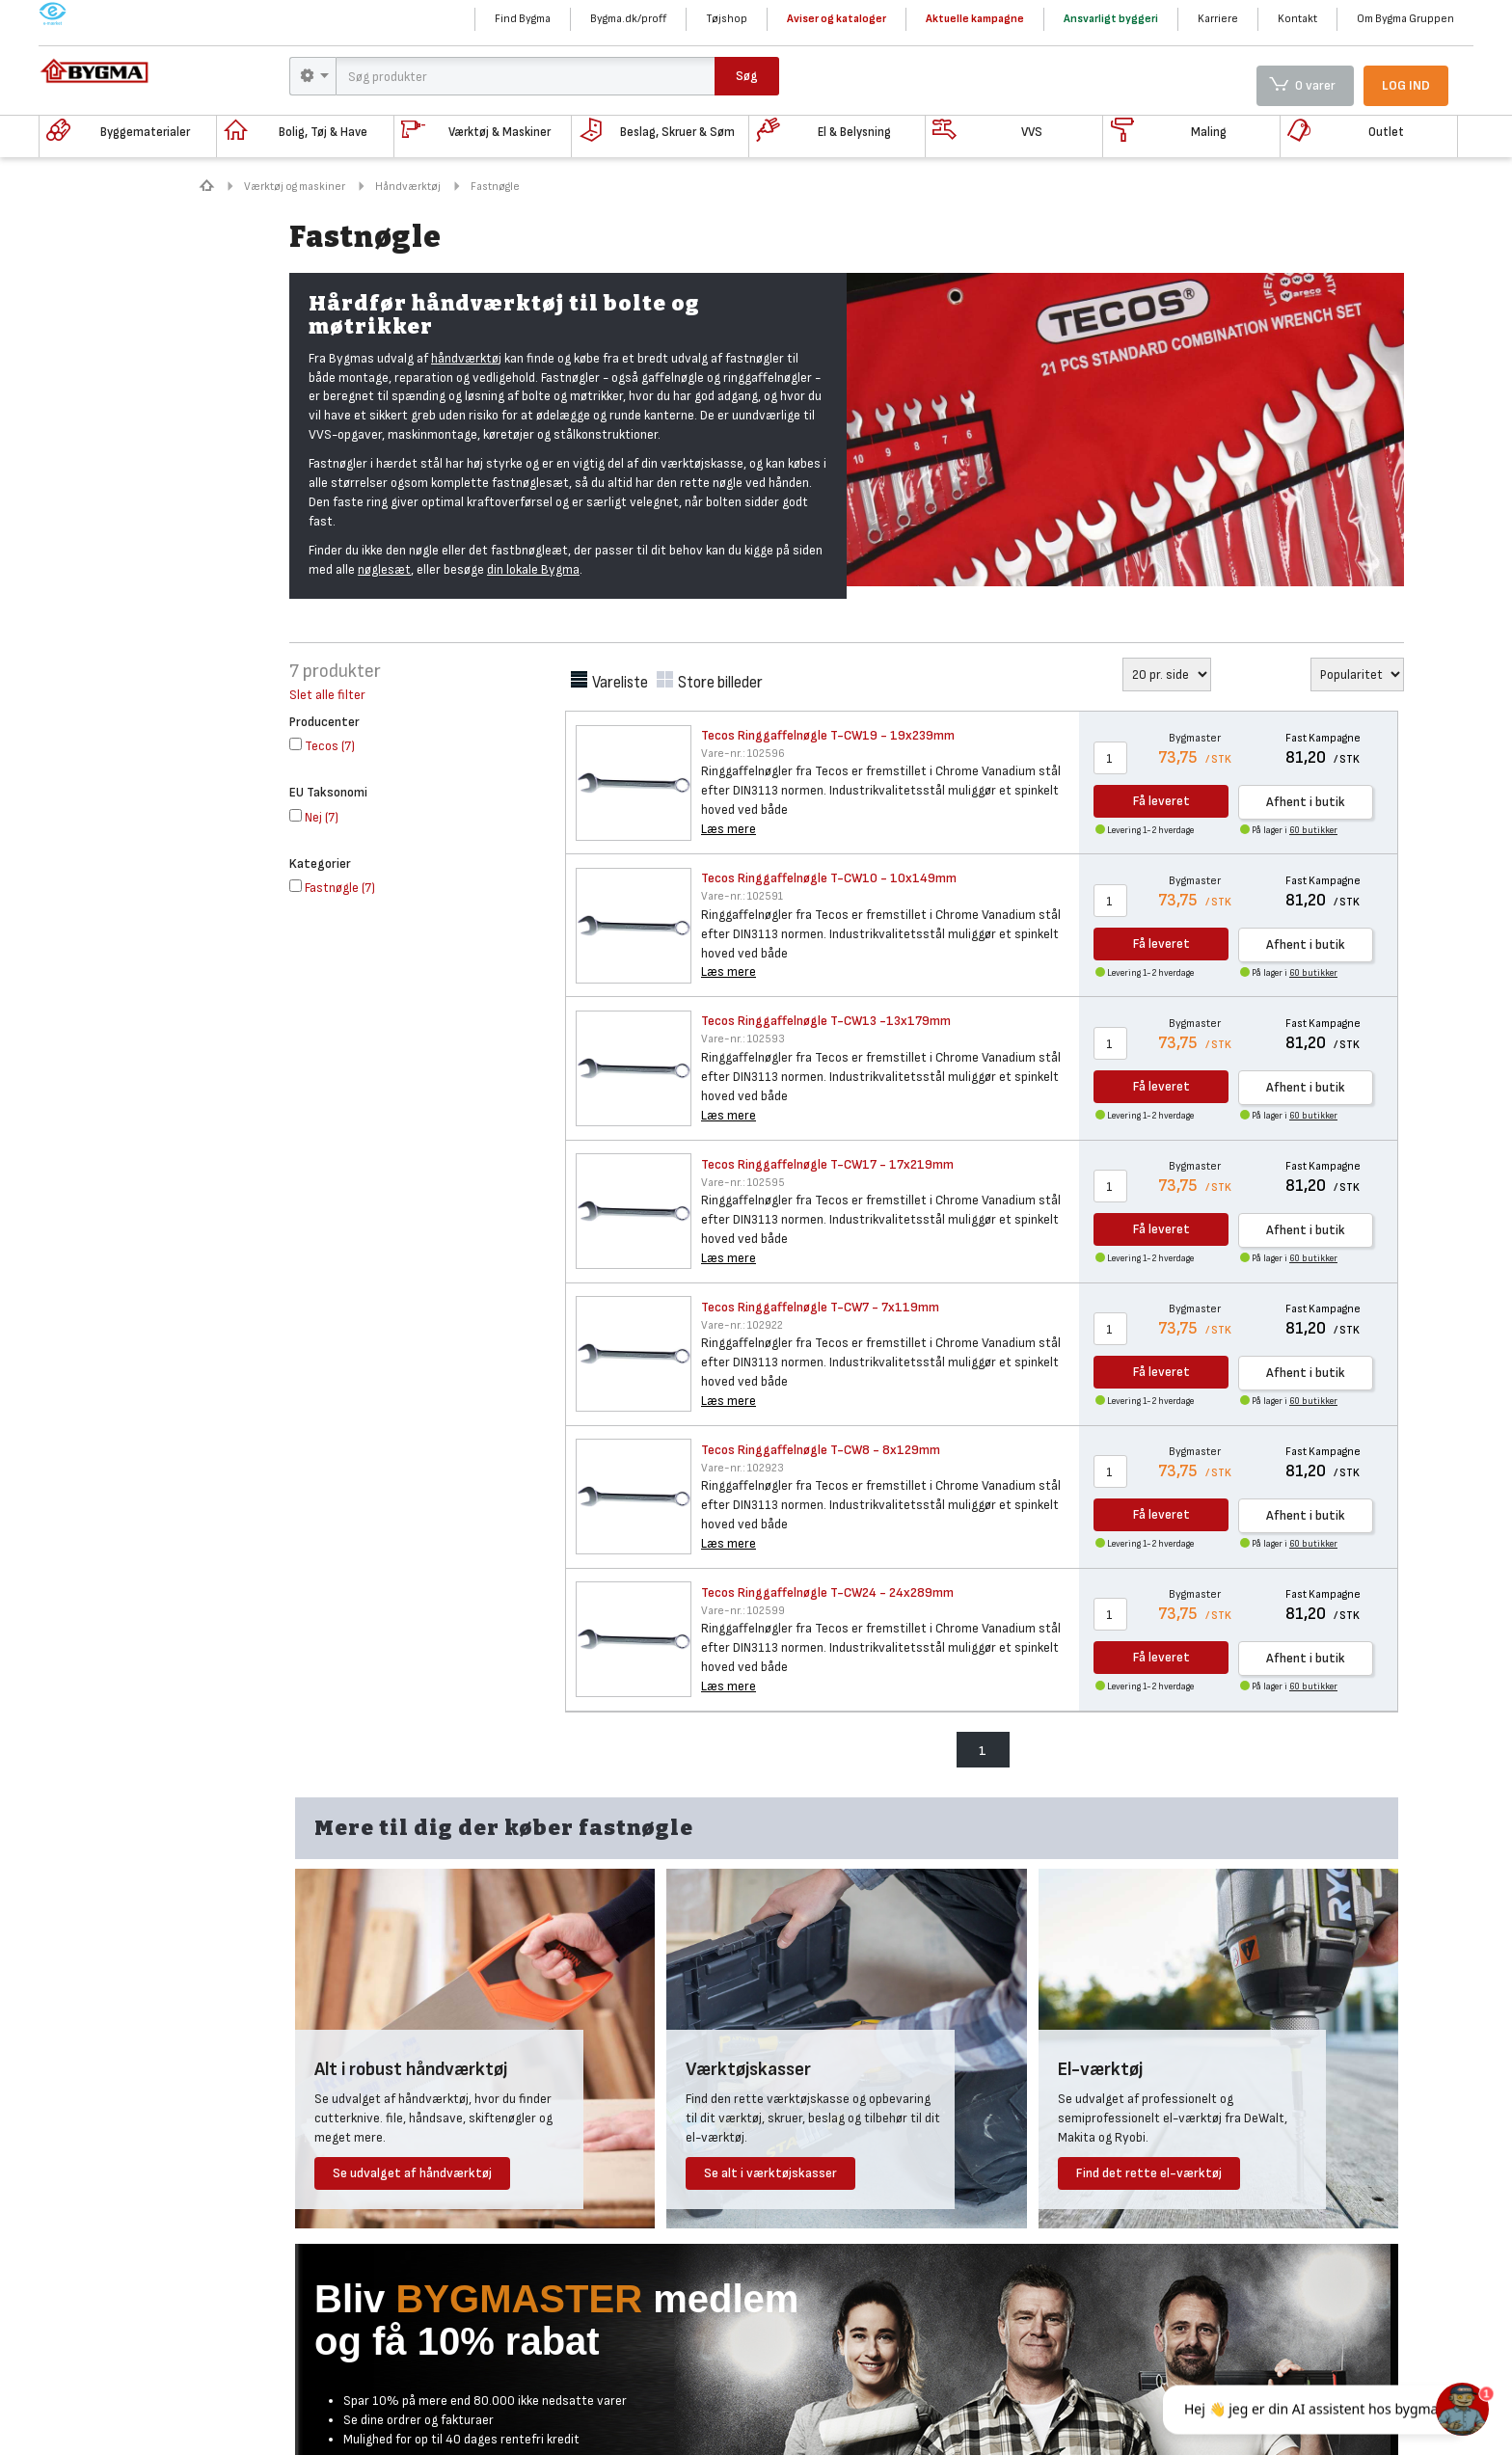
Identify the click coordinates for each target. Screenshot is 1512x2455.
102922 (742, 1325)
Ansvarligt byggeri (1111, 19)
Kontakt (1297, 19)
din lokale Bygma (533, 569)
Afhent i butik (1305, 802)
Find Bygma (523, 19)
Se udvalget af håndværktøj (412, 2173)
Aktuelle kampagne (975, 19)
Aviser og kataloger (836, 19)
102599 (743, 1611)
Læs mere (728, 829)
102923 (742, 1468)
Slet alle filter (327, 695)
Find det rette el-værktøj (1149, 2173)
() (322, 746)
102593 (743, 1039)
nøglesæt (384, 569)
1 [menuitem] (982, 1750)
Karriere (1218, 19)
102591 (742, 896)
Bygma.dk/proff (628, 19)
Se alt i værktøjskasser (770, 2173)
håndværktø (465, 358)
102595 (743, 1182)
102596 (743, 753)
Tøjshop (726, 19)
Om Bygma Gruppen (1405, 19)
